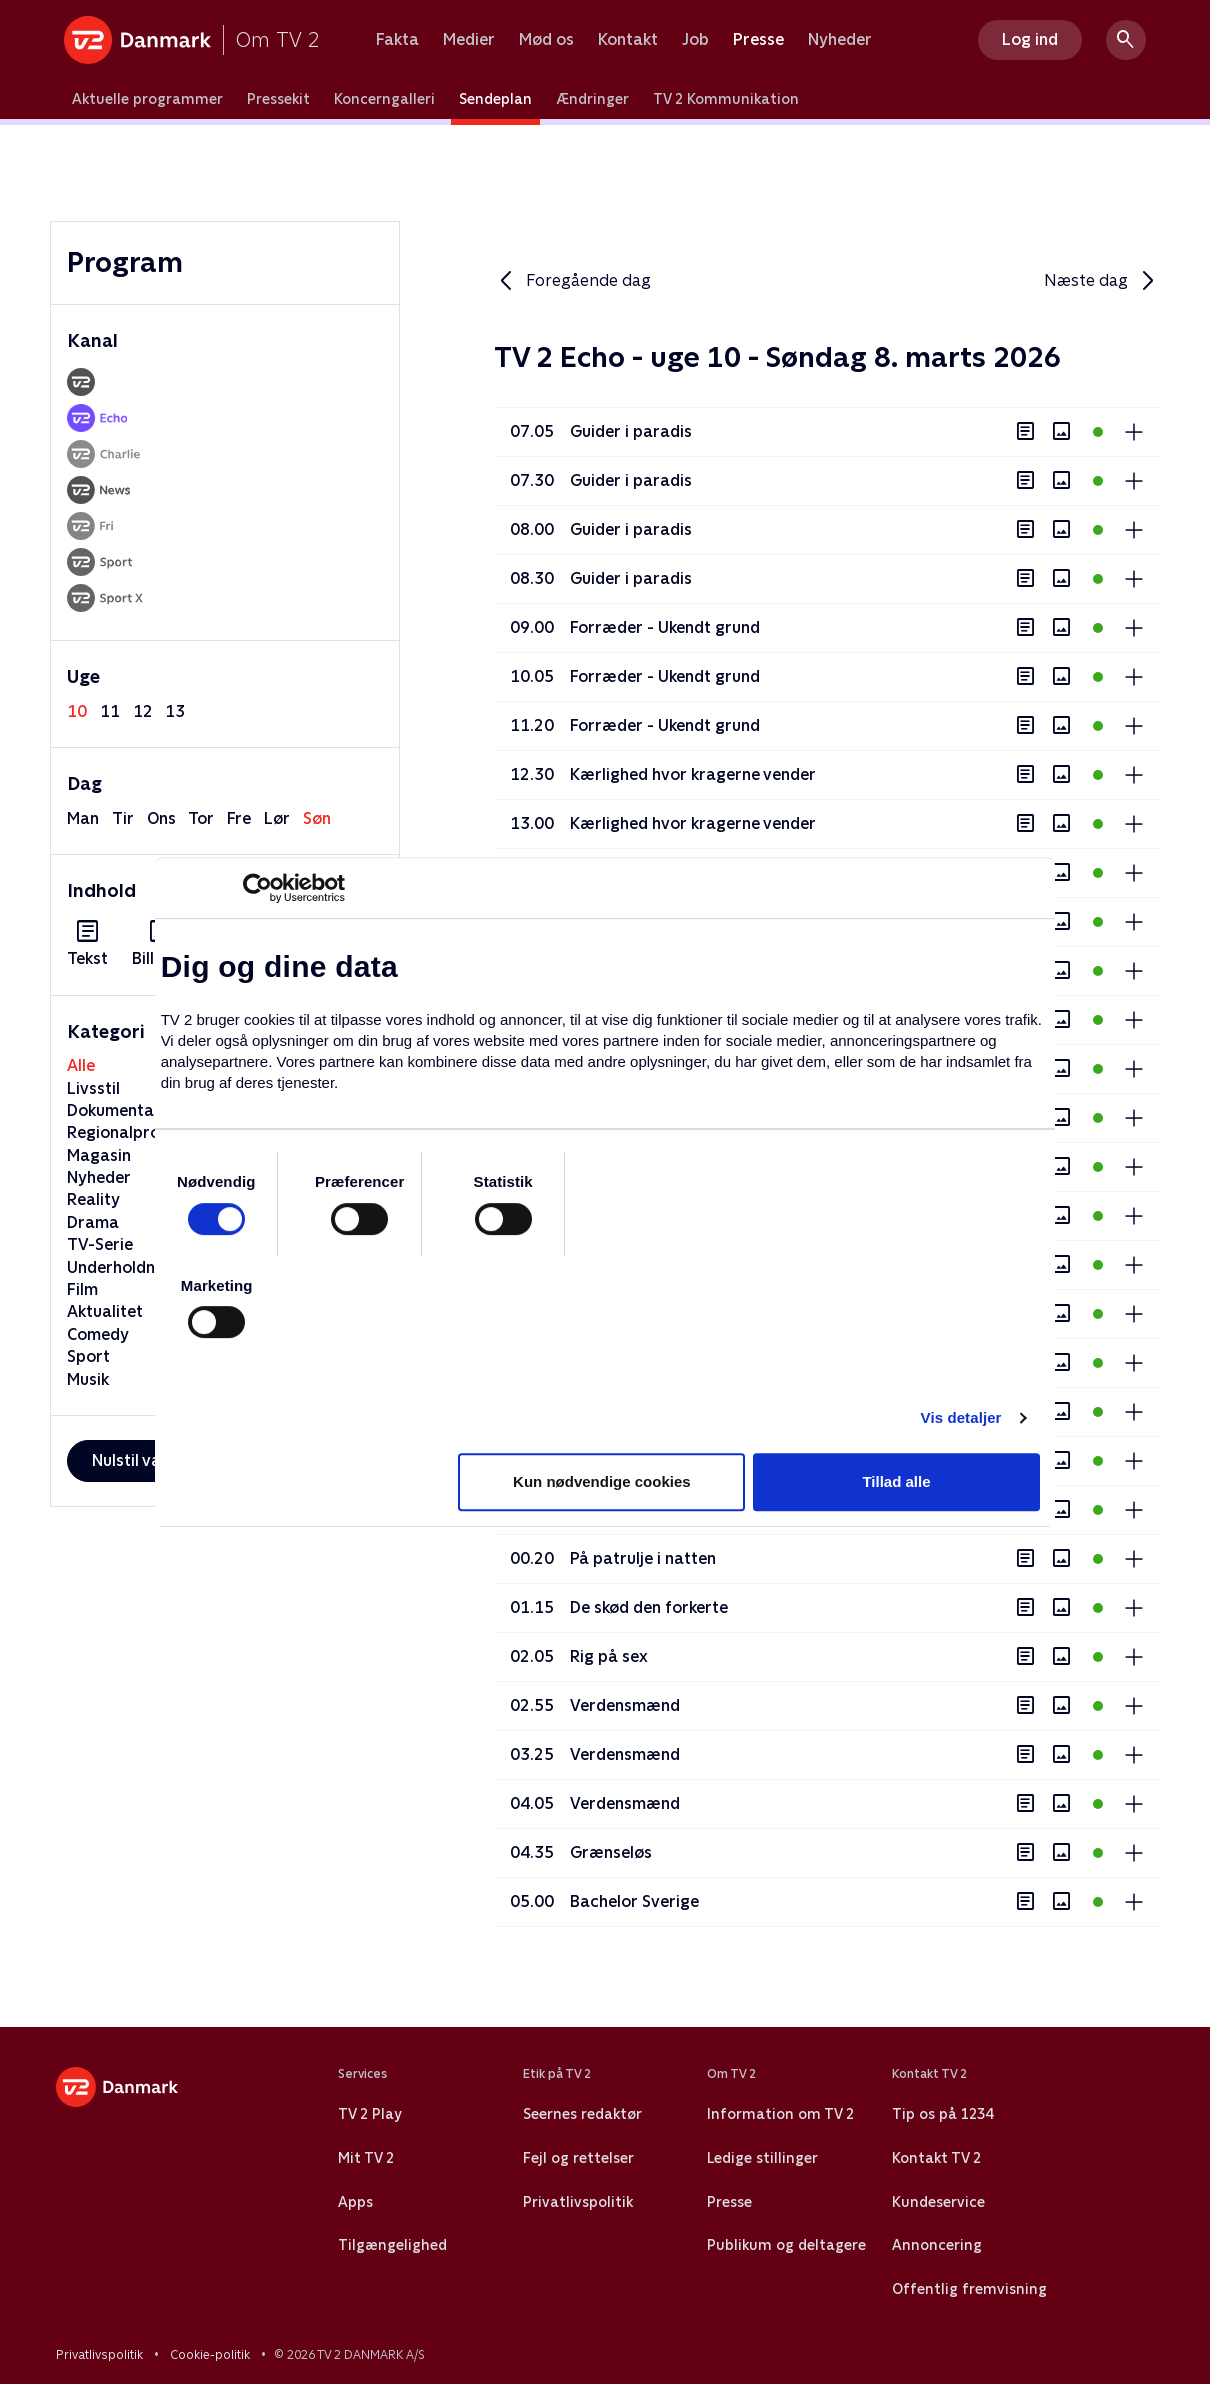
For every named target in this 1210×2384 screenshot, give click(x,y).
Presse (758, 40)
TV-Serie (100, 1244)
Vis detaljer (961, 1417)
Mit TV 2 (366, 2158)
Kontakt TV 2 (936, 2158)
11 (110, 711)
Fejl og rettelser (578, 2158)
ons (161, 818)
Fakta (397, 40)
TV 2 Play (369, 2114)
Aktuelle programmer (147, 99)
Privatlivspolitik (578, 2202)
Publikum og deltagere (786, 2245)
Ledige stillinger (762, 2158)
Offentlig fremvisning (969, 2289)
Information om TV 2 (780, 2114)
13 (175, 711)
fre (239, 818)
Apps (355, 2202)
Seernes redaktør (582, 2114)
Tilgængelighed (392, 2245)
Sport (88, 1356)
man (83, 818)
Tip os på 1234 (942, 2114)
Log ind (1030, 39)
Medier (469, 40)
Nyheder (840, 40)
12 (143, 711)
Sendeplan (495, 99)
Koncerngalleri (384, 99)
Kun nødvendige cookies (602, 1481)
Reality (93, 1199)
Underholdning (122, 1267)
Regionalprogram (134, 1132)
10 (77, 711)
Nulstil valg (133, 1460)
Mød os (546, 40)
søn (317, 818)
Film (82, 1289)
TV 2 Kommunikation (726, 99)
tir (123, 818)
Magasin (99, 1155)
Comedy (98, 1334)
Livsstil (93, 1088)
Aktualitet (105, 1311)
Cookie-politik (210, 2355)
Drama (93, 1222)
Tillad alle (896, 1481)
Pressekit (278, 99)
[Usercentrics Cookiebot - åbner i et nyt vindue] (257, 888)
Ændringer (592, 99)
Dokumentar (114, 1110)
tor (201, 818)
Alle (81, 1065)
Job (695, 40)
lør (277, 818)
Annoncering (937, 2245)
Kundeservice (938, 2202)
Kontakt (628, 40)
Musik (88, 1379)
